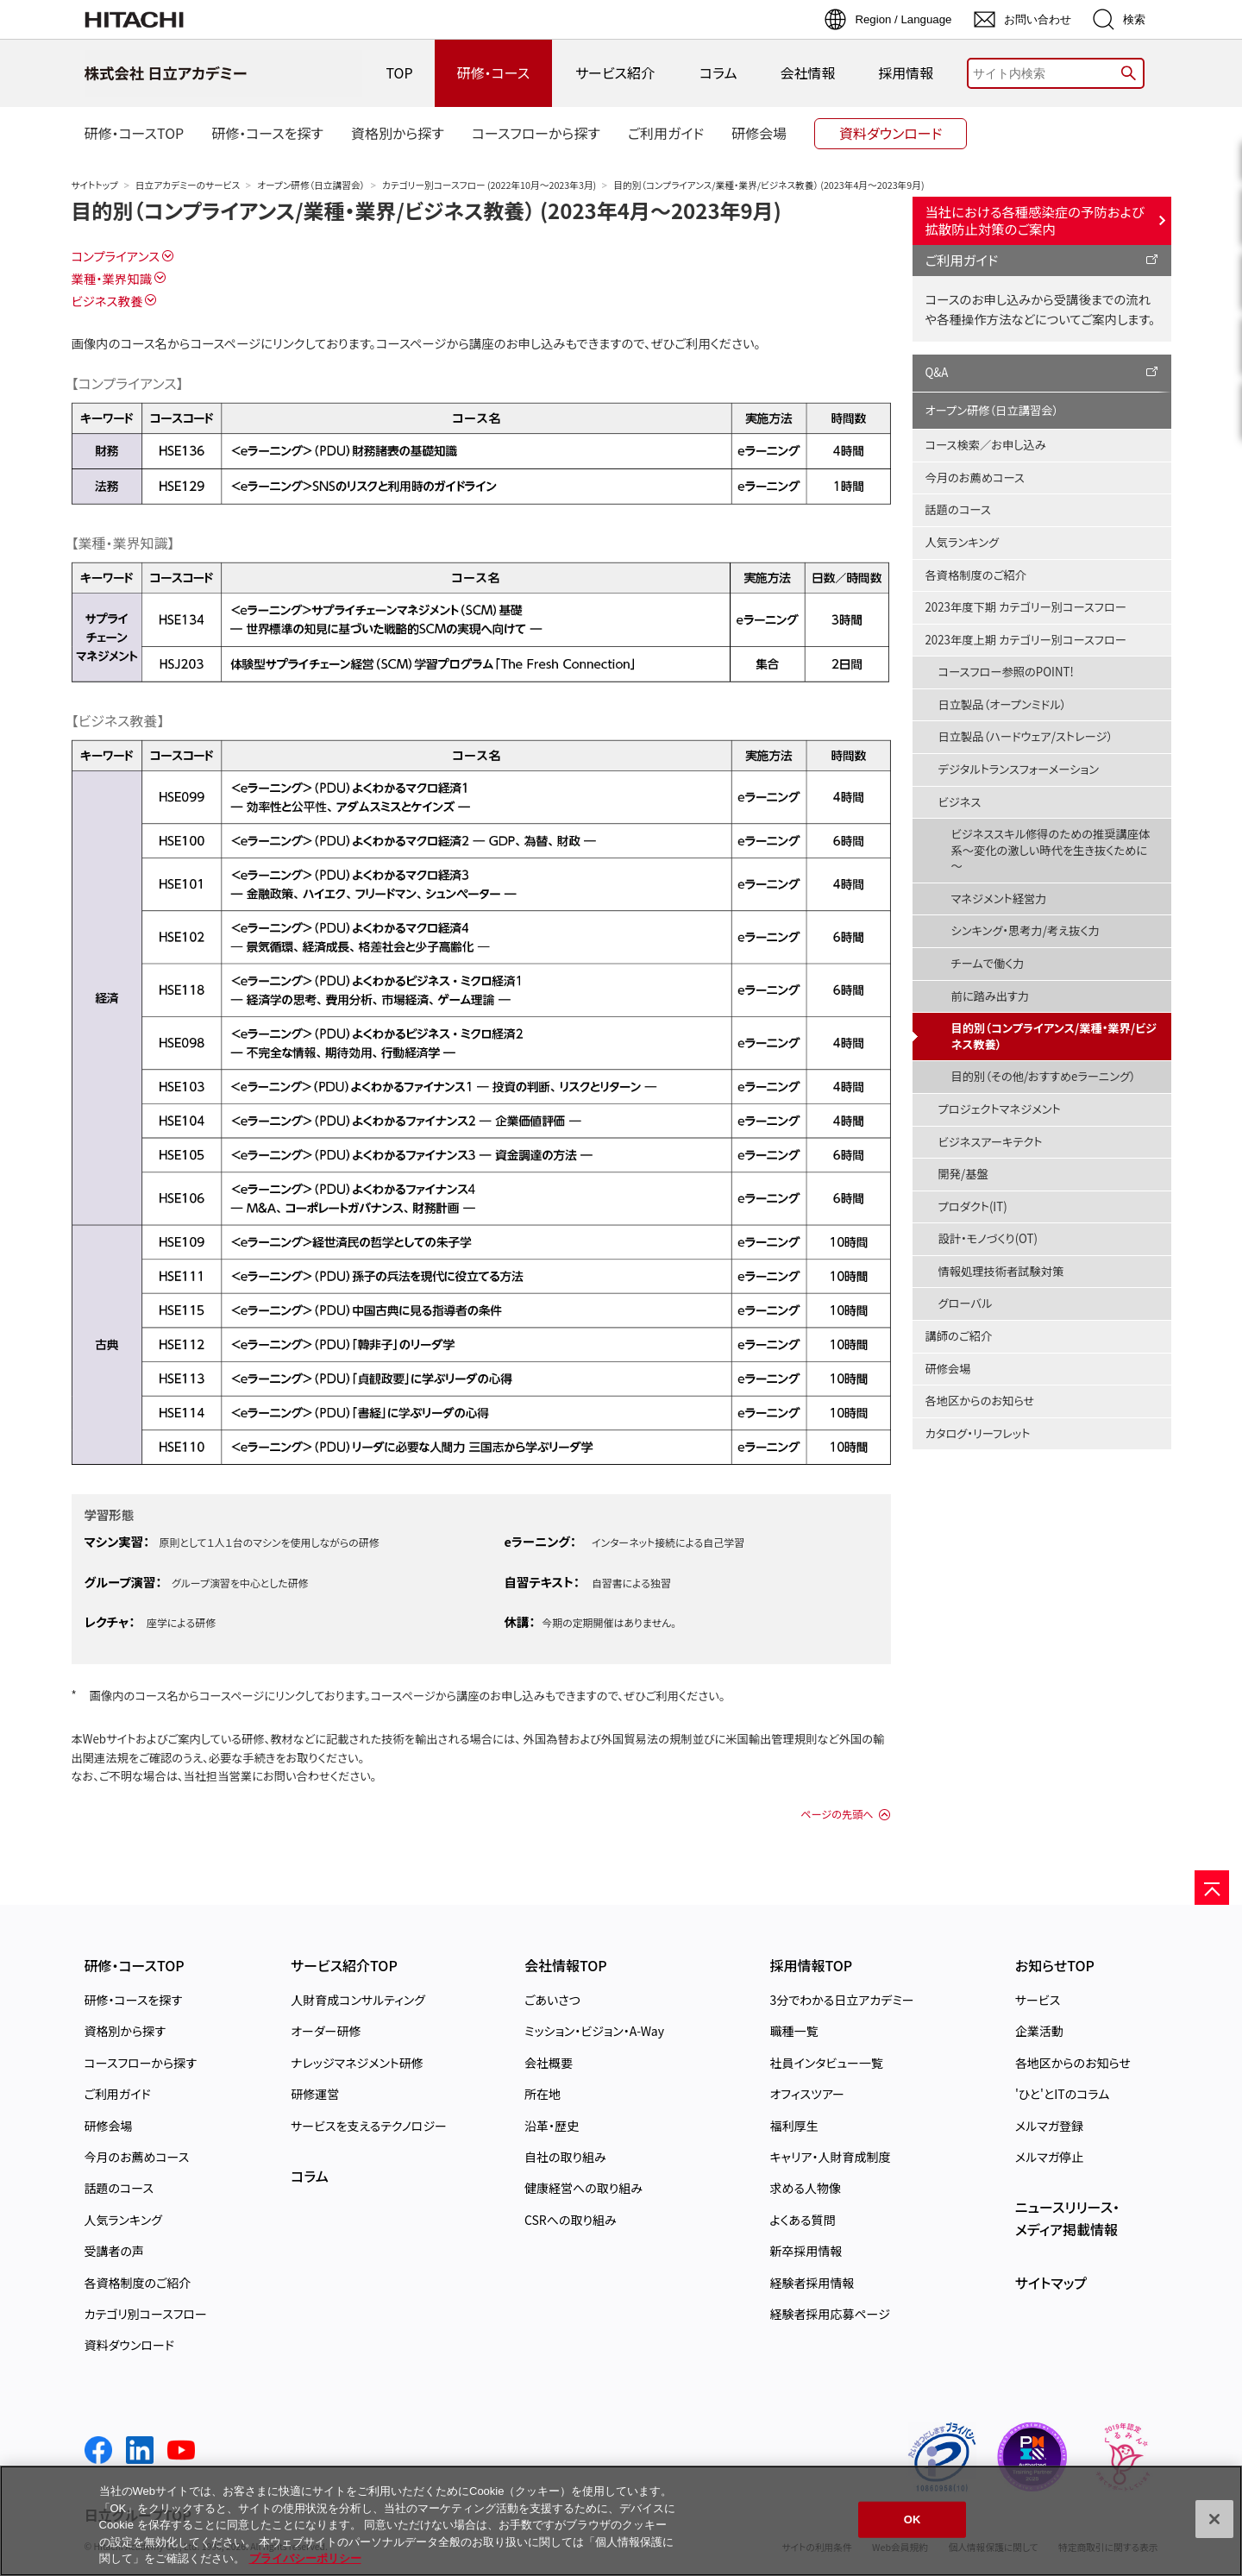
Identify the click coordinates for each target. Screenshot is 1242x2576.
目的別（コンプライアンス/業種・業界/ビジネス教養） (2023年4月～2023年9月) (426, 210)
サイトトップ (95, 185)
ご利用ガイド (962, 259)
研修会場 (948, 1368)
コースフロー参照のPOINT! (1006, 671)
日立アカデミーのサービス (187, 185)
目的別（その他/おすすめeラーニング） (1043, 1076)
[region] (621, 2521)
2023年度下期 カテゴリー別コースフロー (1025, 607)
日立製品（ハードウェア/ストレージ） (1025, 736)
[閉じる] (1214, 2519)
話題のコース (958, 509)
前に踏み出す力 (990, 996)
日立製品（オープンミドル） (1002, 704)
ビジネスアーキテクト (990, 1142)
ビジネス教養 (107, 301)
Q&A (937, 372)
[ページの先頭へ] (1212, 1887)
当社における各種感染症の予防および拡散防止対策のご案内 (1035, 220)
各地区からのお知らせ (980, 1400)
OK (912, 2519)
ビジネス (960, 802)
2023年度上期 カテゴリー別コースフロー (1025, 639)
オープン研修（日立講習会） (311, 185)
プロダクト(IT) (972, 1206)
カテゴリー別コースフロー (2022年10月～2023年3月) (489, 185)
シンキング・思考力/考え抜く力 (1025, 930)
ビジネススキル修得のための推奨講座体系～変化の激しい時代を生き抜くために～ (1051, 850)
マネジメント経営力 (999, 898)
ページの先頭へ (836, 1814)
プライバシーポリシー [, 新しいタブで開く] (305, 2558)
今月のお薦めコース (975, 477)
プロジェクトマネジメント (999, 1109)
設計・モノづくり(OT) (988, 1238)
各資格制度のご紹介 (975, 575)
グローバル (965, 1303)
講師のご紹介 (959, 1336)
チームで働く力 (988, 963)
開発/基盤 (963, 1173)
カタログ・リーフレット (978, 1433)
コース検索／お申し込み (985, 445)
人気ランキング (962, 542)
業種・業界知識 (112, 278)
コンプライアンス (116, 256)
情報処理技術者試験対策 (1001, 1271)
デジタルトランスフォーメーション (1019, 769)
